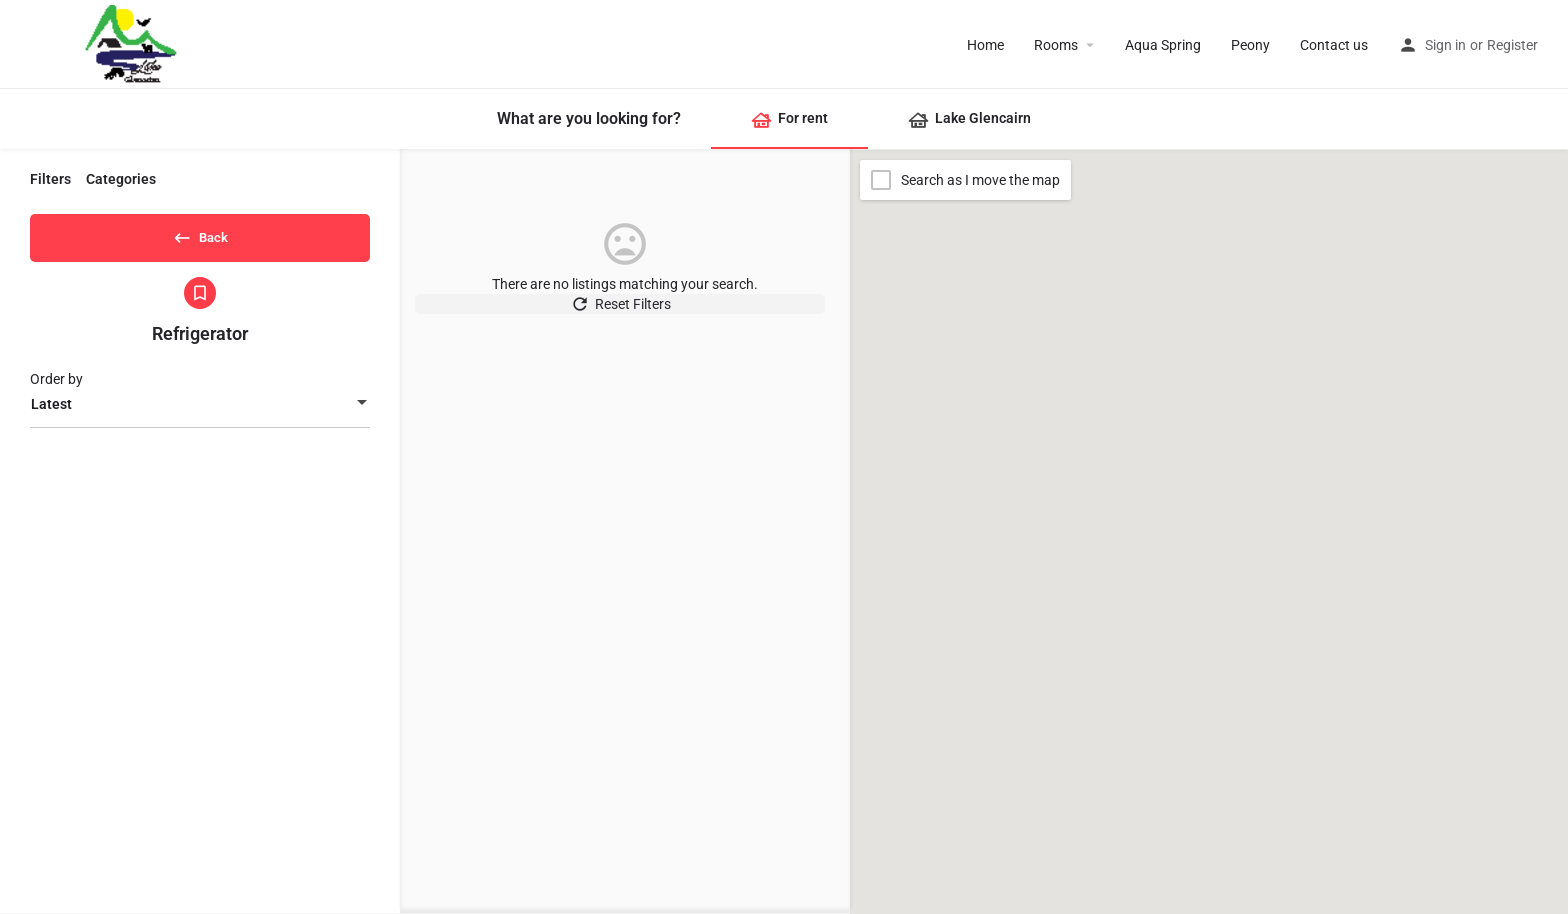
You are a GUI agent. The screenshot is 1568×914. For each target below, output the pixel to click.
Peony (1250, 45)
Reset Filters (625, 314)
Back (200, 234)
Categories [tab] (121, 179)
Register (1512, 45)
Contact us (1334, 45)
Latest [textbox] (51, 411)
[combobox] (200, 411)
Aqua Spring (1163, 45)
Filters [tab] (50, 179)
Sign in (1445, 45)
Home (985, 45)
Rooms (1056, 45)
